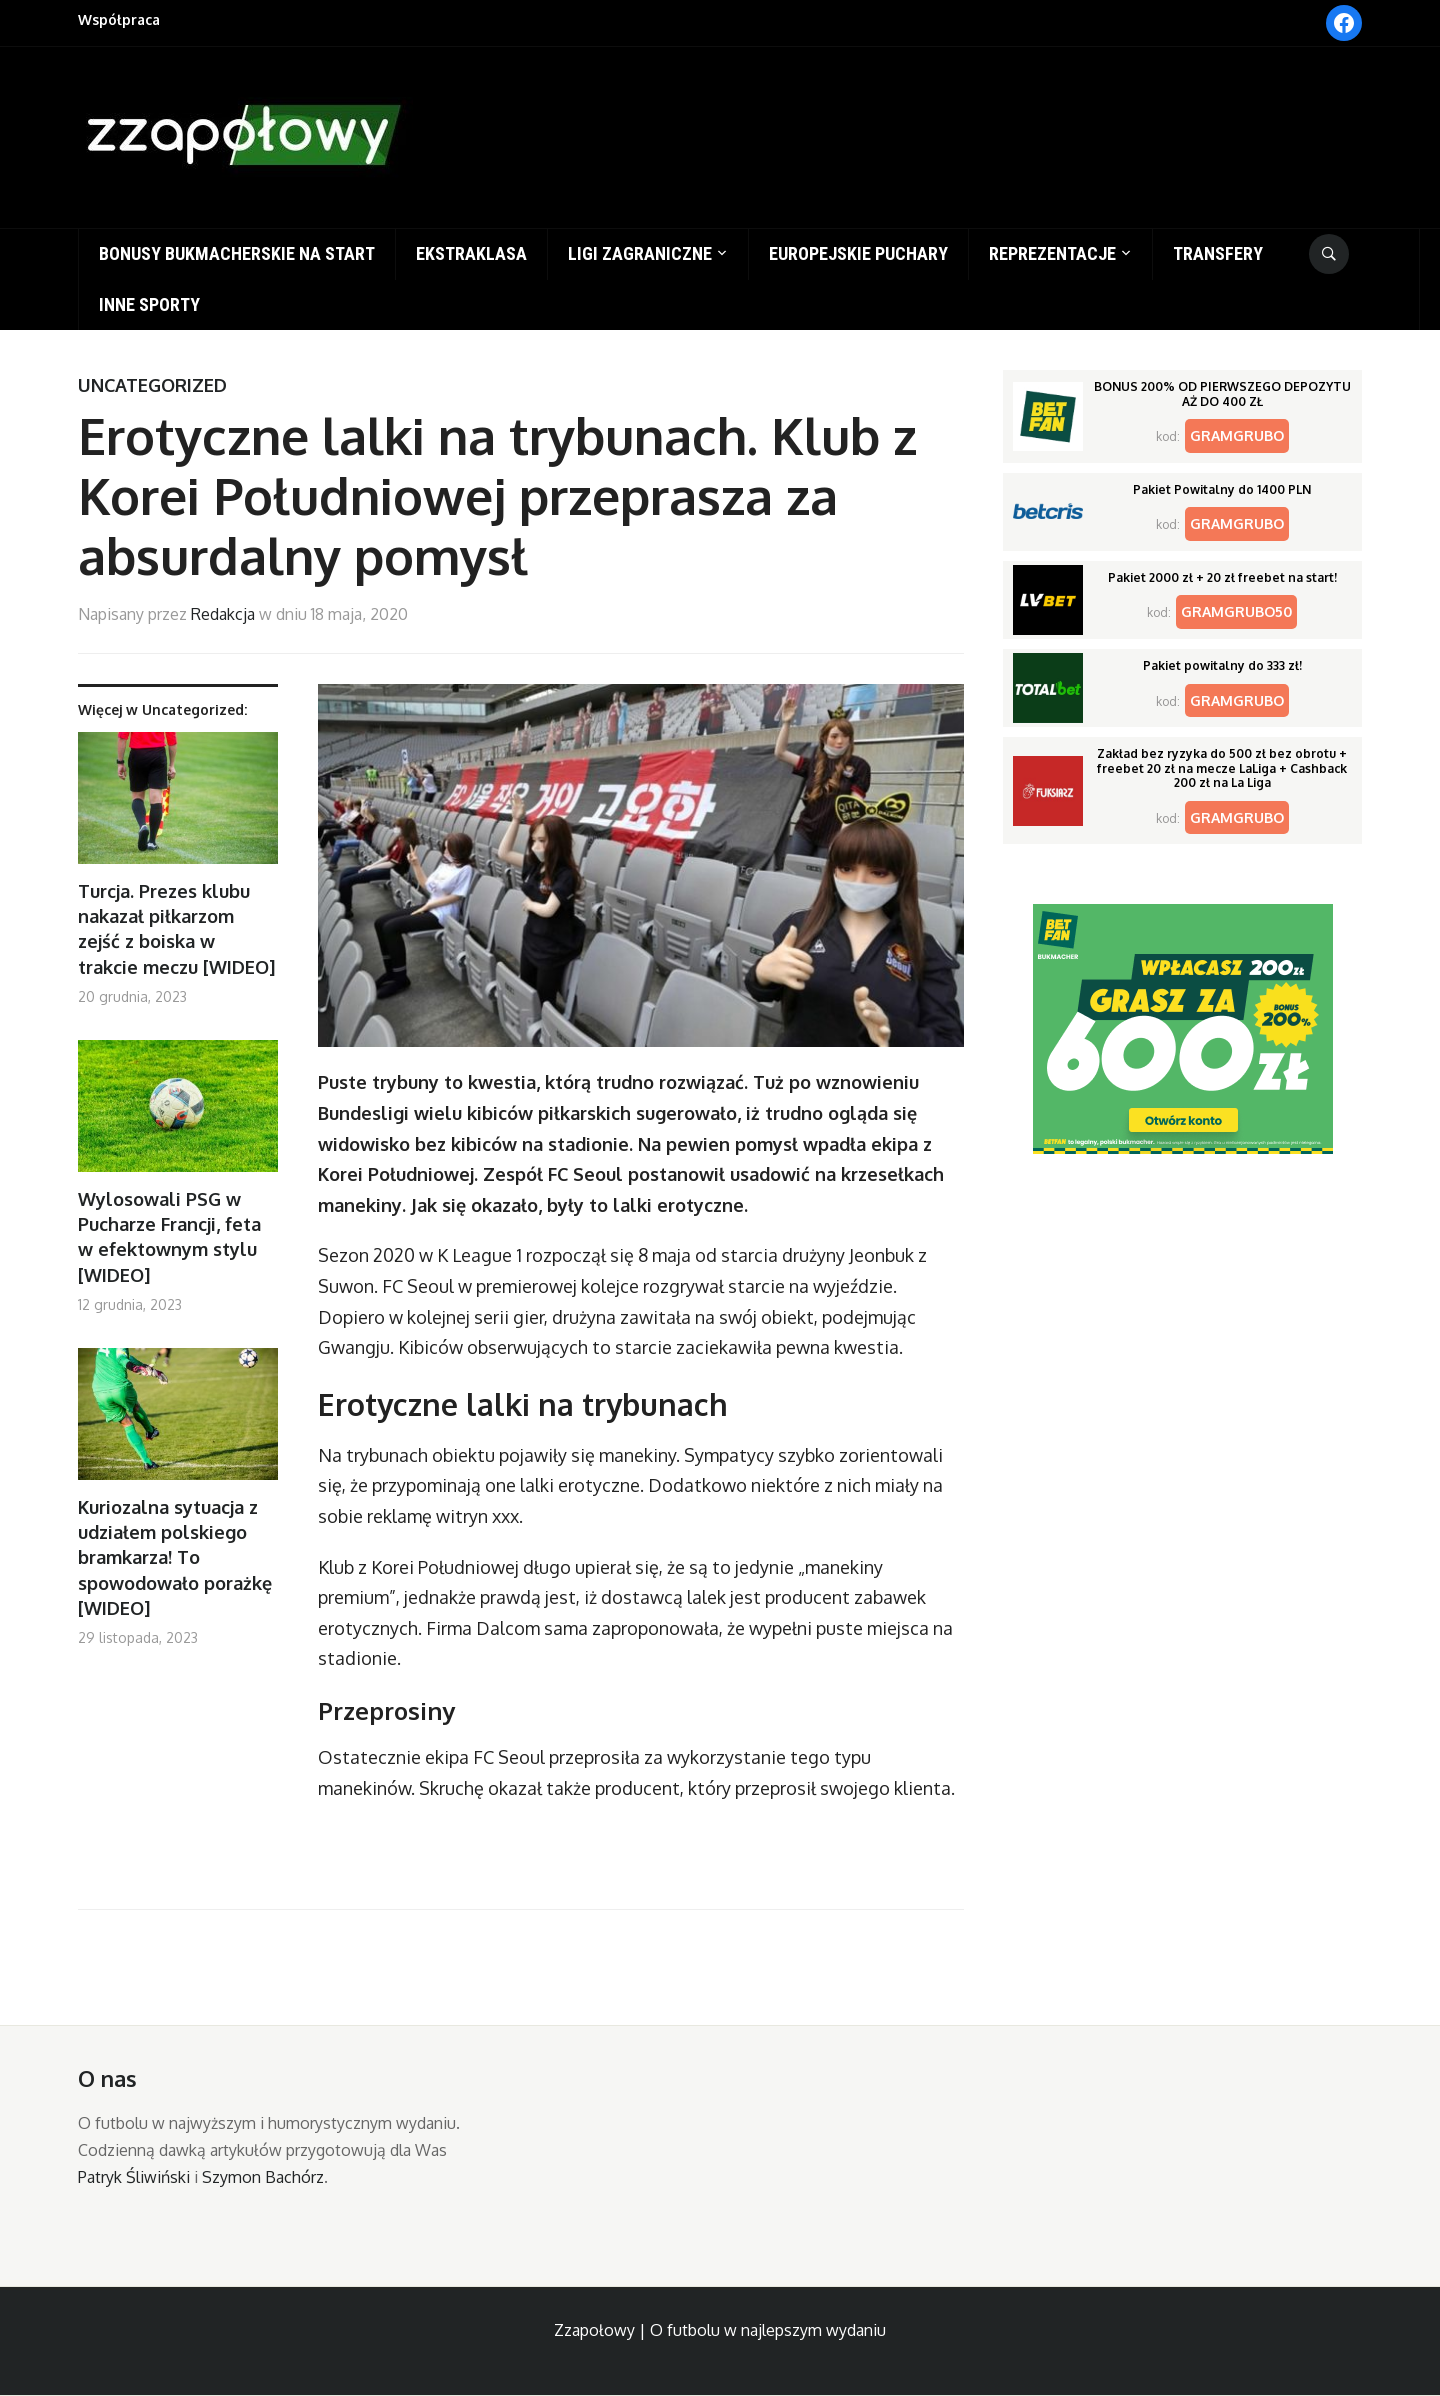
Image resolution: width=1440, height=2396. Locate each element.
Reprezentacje (1052, 253)
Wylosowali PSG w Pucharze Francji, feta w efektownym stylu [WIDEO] (169, 1237)
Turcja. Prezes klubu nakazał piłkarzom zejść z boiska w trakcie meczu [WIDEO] (176, 929)
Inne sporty (149, 304)
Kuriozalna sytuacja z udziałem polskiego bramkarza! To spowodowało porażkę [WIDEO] (175, 1557)
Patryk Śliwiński (134, 2177)
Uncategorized (152, 385)
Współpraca (119, 19)
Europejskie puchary (858, 253)
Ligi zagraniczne (640, 253)
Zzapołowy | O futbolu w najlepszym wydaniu (720, 2330)
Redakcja (223, 614)
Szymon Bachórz (263, 2177)
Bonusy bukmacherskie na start (237, 253)
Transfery (1218, 253)
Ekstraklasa (471, 253)
